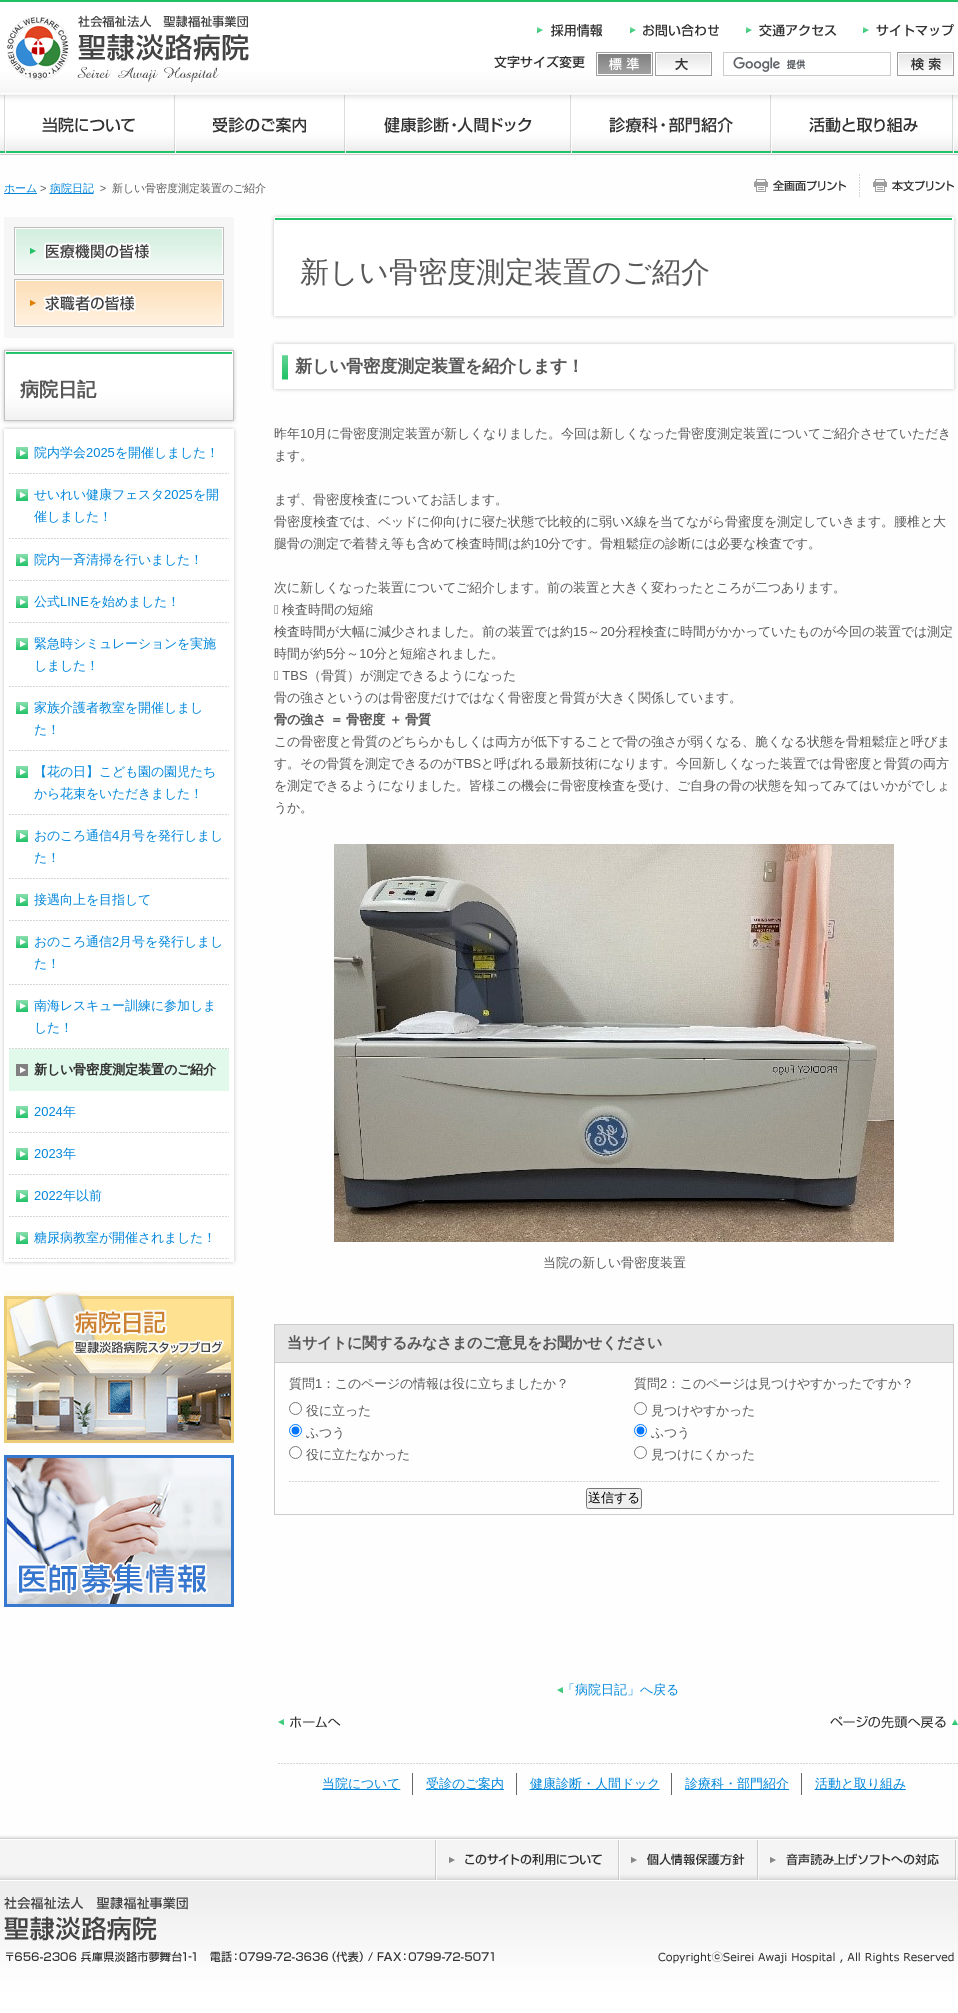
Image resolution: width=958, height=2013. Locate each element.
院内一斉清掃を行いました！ (118, 559)
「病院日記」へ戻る (620, 1689)
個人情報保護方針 (688, 1859)
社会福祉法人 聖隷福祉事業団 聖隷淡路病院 (126, 49)
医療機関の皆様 (119, 252)
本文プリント (906, 185)
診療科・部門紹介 (671, 125)
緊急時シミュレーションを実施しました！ (125, 654)
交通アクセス (791, 30)
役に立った (330, 1410)
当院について (89, 125)
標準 (625, 64)
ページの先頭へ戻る (894, 1722)
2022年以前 (68, 1195)
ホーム (20, 188)
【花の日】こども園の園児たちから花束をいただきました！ (125, 782)
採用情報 (578, 30)
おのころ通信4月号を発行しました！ (128, 846)
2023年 (55, 1153)
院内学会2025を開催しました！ (126, 452)
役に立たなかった (349, 1454)
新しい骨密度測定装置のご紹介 (125, 1069)
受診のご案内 (260, 125)
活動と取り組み (862, 125)
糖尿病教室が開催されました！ (125, 1237)
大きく (683, 64)
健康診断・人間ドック (458, 125)
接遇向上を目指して (92, 899)
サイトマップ (902, 30)
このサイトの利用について (527, 1859)
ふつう (317, 1432)
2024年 (55, 1111)
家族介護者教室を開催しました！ (118, 718)
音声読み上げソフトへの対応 (857, 1859)
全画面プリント (806, 185)
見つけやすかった (694, 1410)
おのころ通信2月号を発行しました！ (128, 952)
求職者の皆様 (119, 303)
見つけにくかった (694, 1454)
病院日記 (72, 188)
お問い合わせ (675, 30)
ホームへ (309, 1722)
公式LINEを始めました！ (107, 601)
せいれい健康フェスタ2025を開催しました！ (126, 505)
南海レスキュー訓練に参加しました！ (125, 1016)
